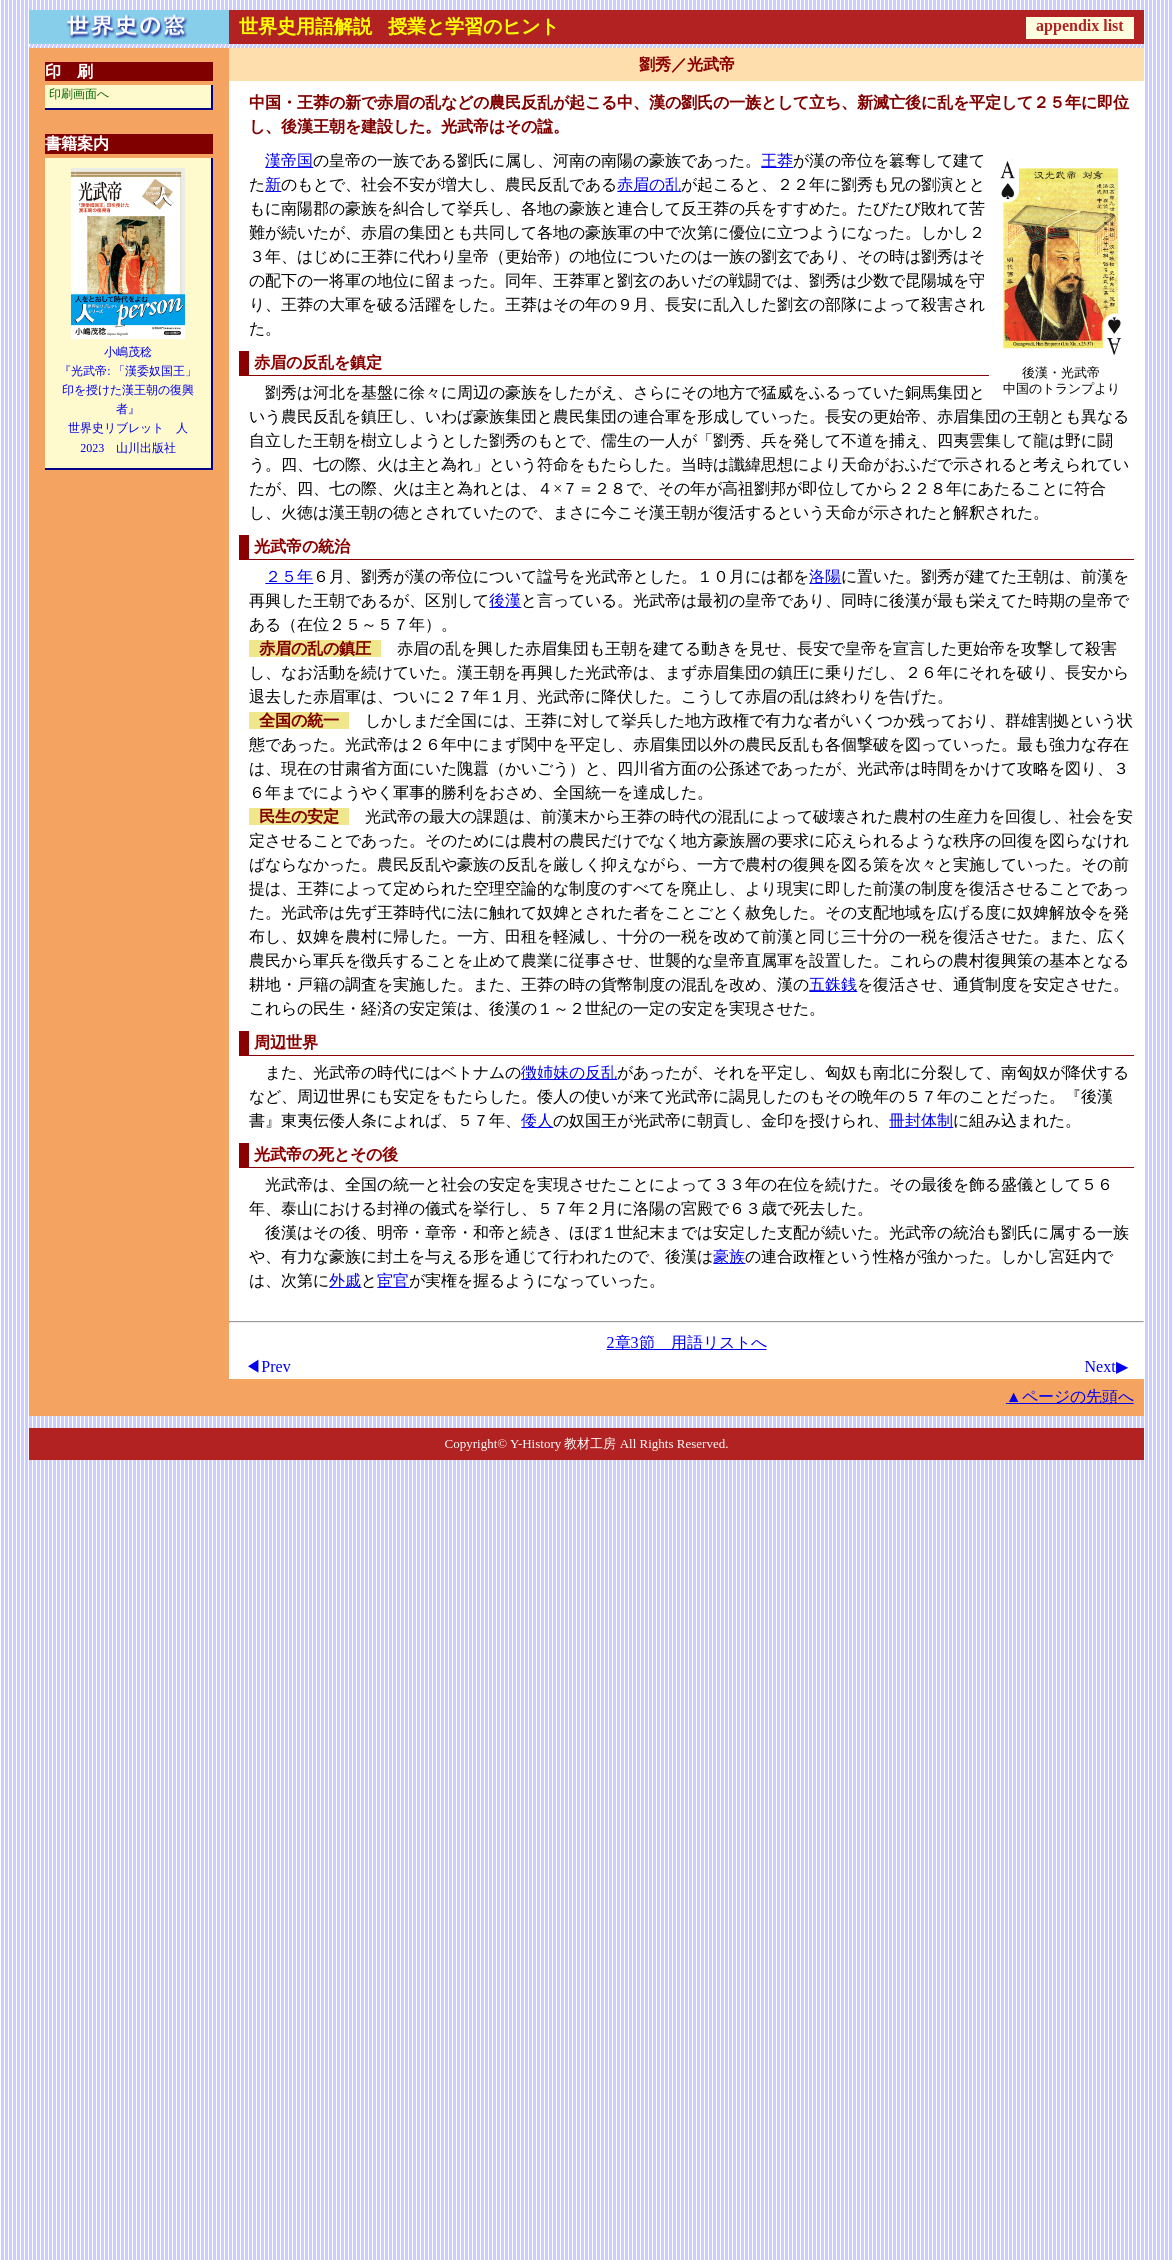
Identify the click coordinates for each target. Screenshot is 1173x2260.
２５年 (289, 576)
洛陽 (825, 576)
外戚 (345, 1280)
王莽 (777, 160)
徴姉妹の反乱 (569, 1072)
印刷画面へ (79, 94)
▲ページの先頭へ (1070, 1396)
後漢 (505, 600)
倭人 (537, 1120)
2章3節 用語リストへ (687, 1342)
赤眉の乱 (649, 184)
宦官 (393, 1280)
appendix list (1080, 25)
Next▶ (1106, 1366)
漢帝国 (289, 160)
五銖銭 (833, 984)
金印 (777, 1120)
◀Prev (267, 1366)
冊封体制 (921, 1120)
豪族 (729, 1256)
